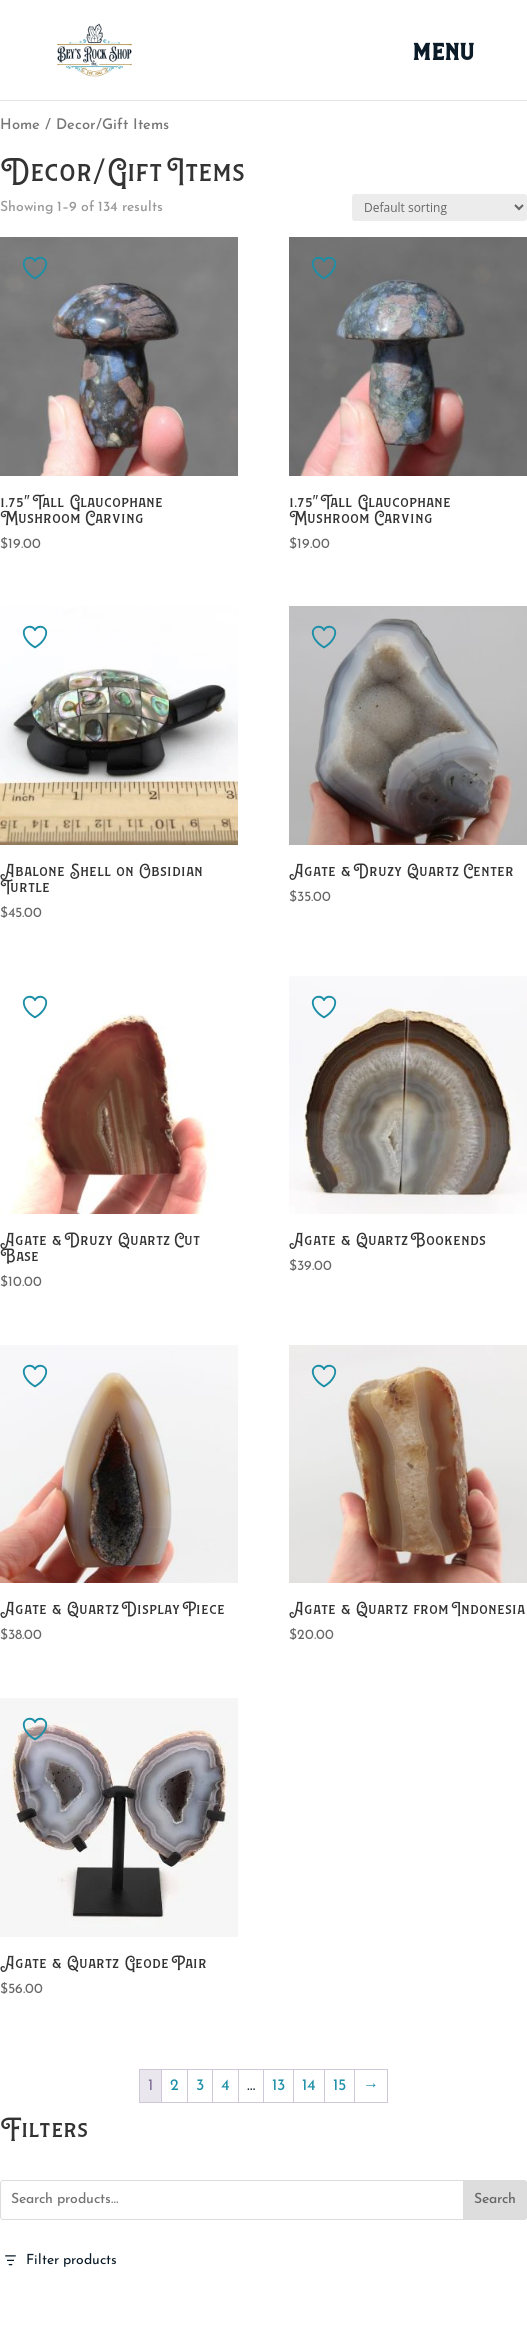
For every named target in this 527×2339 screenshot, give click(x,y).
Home (20, 125)
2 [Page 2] (174, 2086)
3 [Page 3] (200, 2086)
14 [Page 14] (309, 2086)
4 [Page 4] (225, 2086)
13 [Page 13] (278, 2086)
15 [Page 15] (339, 2086)
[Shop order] (439, 207)
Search (495, 2199)
